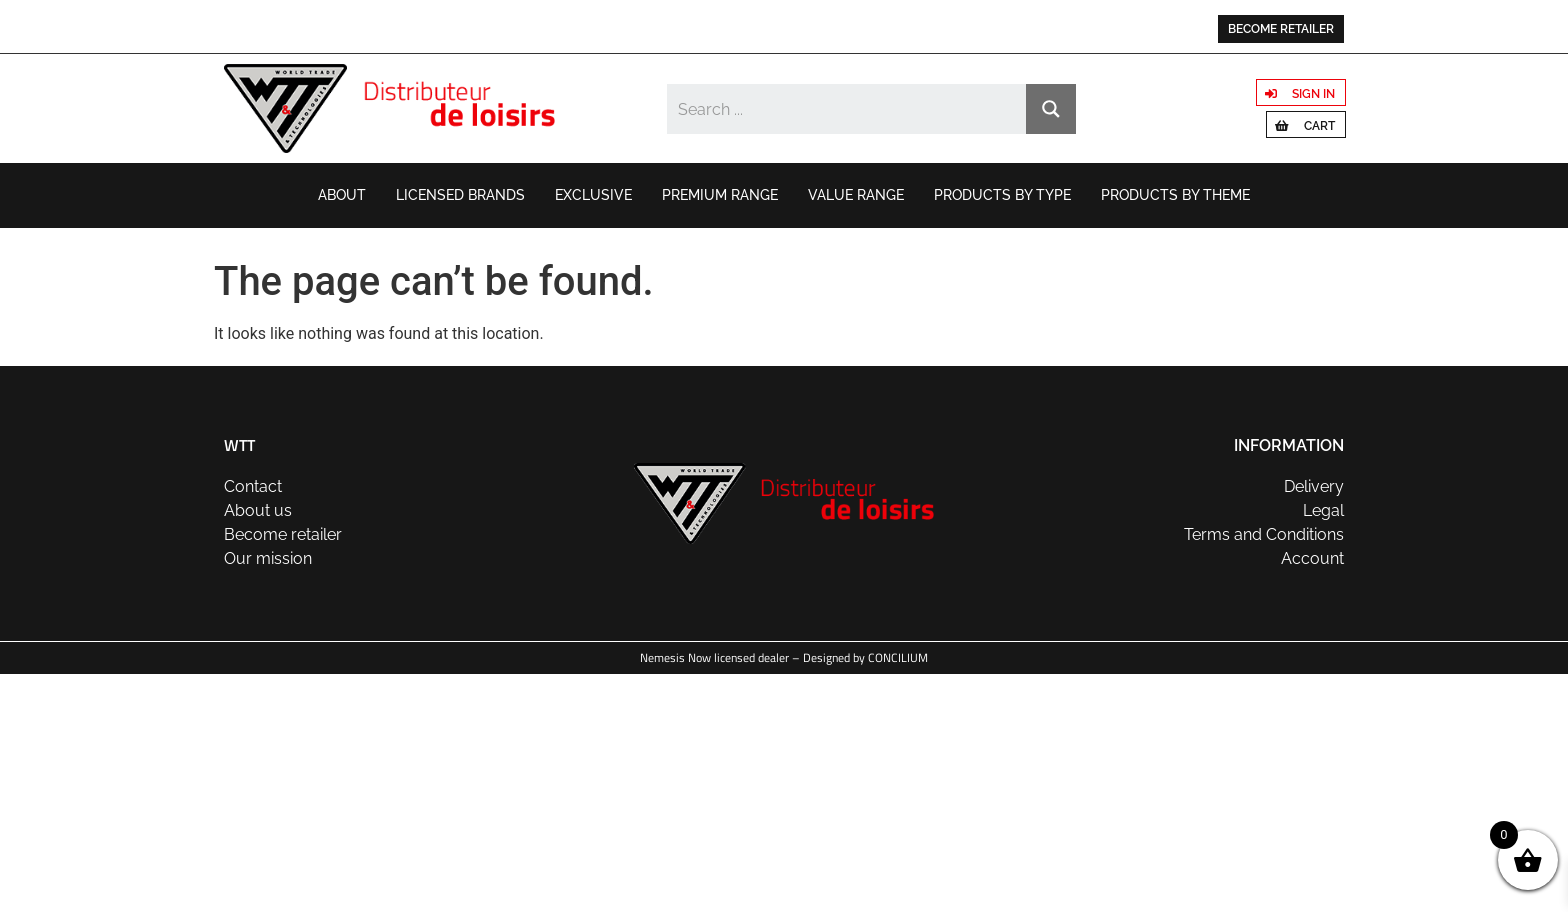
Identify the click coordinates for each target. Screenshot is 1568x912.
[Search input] (847, 109)
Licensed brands (460, 195)
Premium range (720, 195)
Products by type (1002, 195)
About (342, 195)
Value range (856, 195)
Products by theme (1175, 195)
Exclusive (593, 195)
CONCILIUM (898, 657)
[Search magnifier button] (1051, 109)
